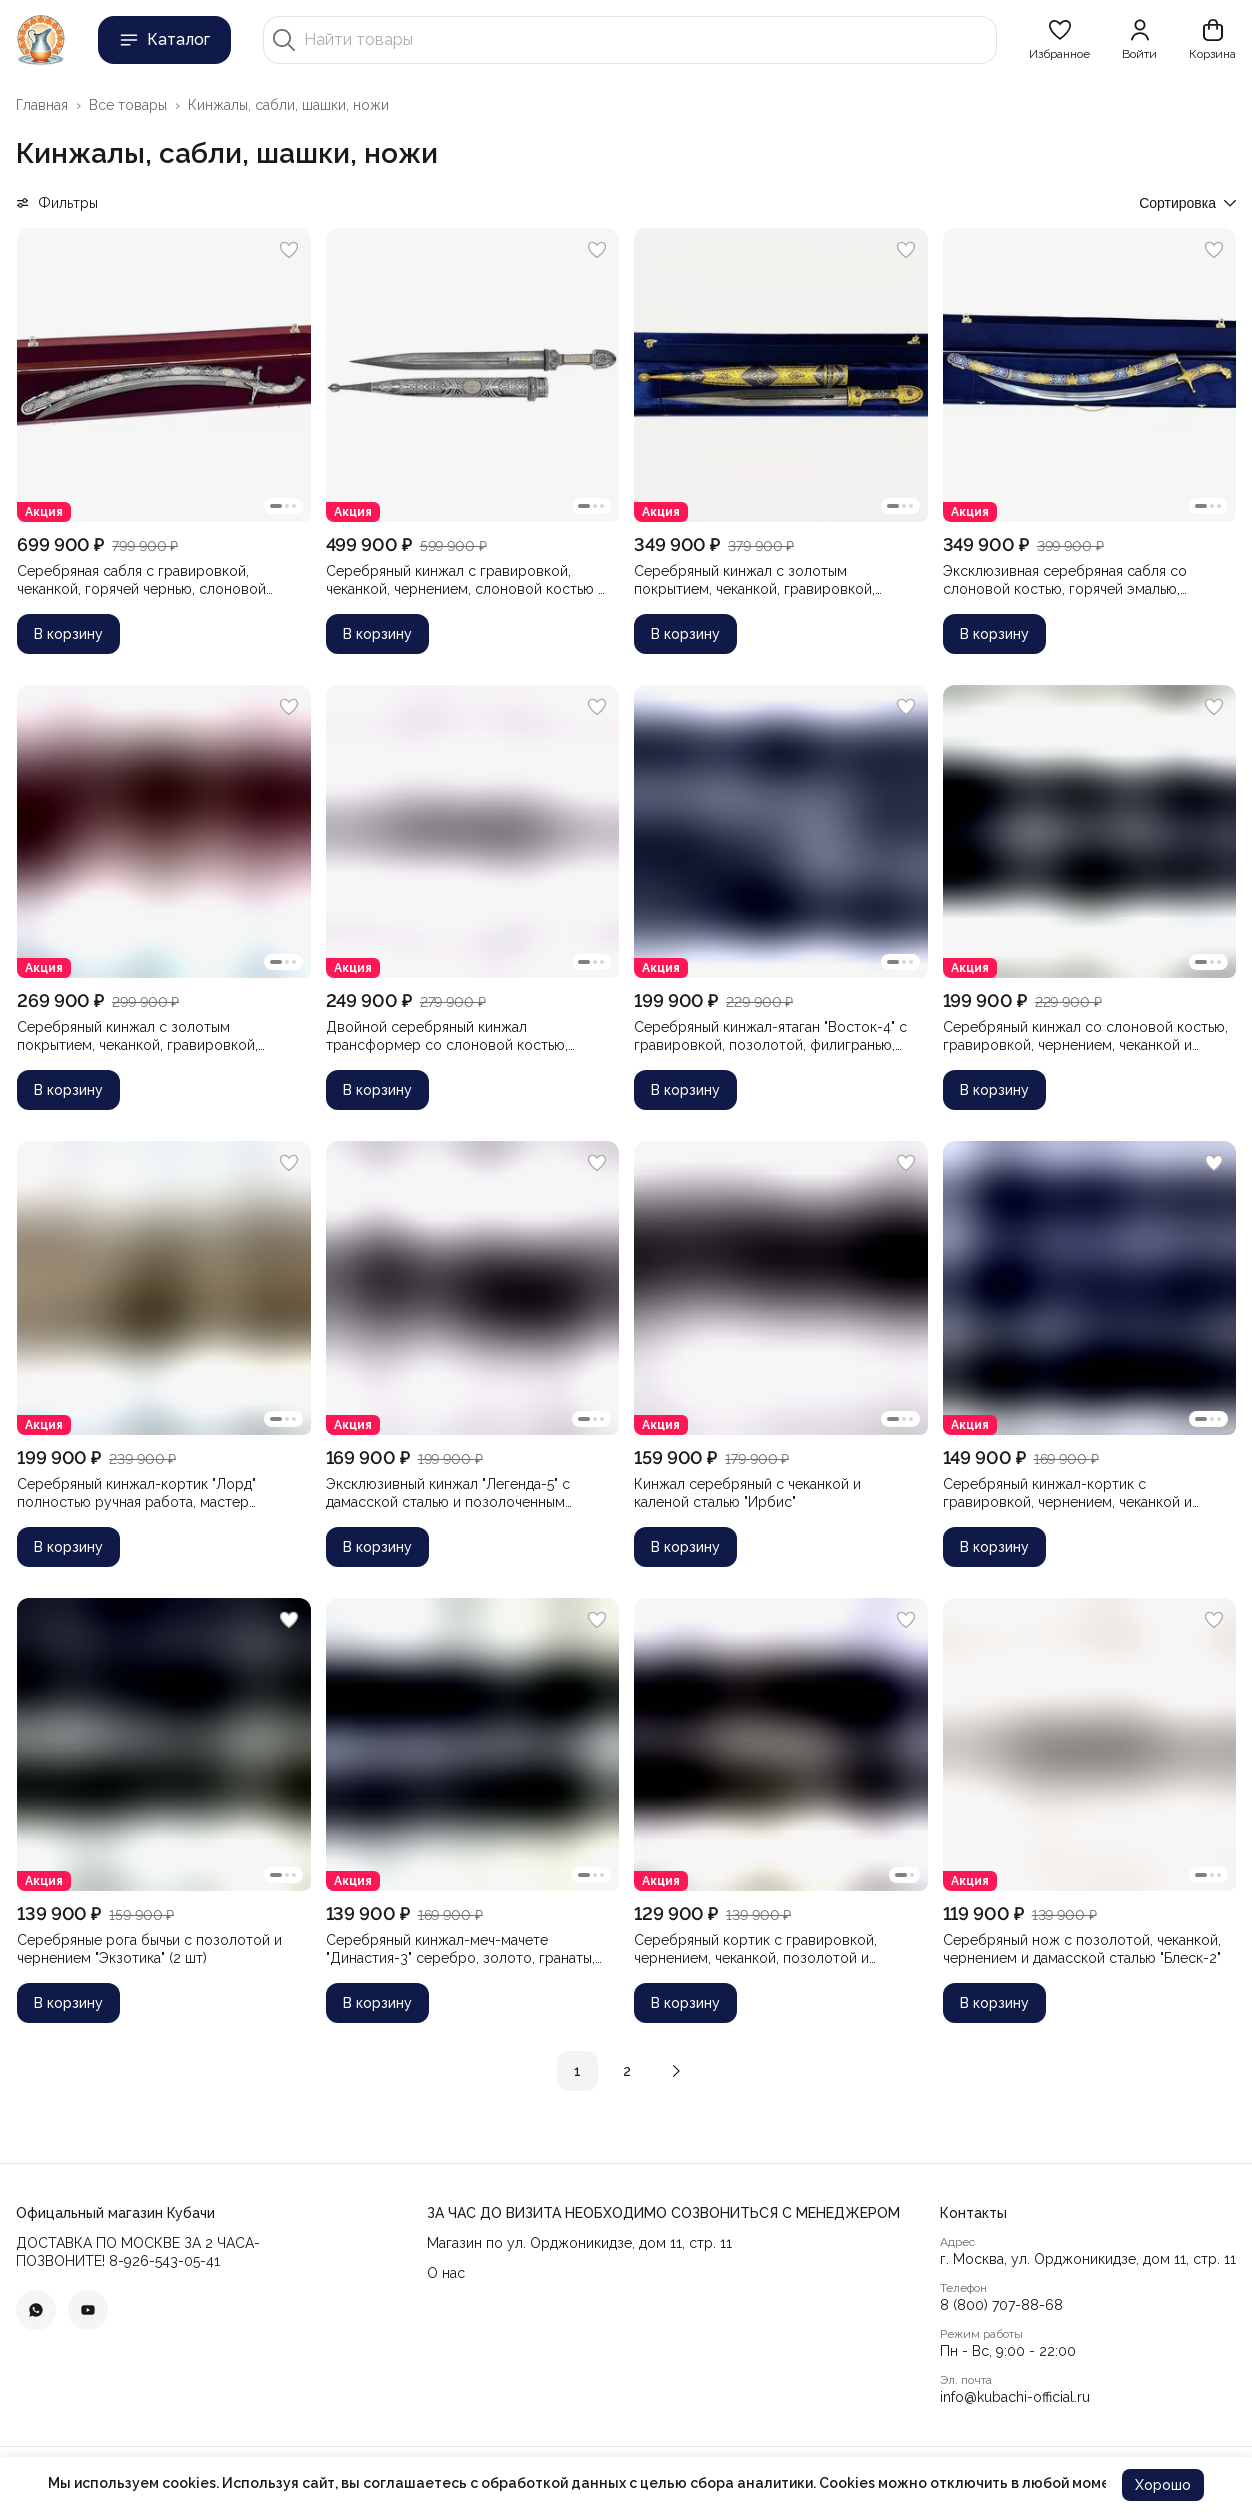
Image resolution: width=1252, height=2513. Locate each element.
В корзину (68, 634)
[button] (1059, 40)
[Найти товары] (646, 40)
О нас (446, 2273)
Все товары (128, 105)
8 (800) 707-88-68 (1001, 2305)
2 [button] (627, 2071)
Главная (42, 105)
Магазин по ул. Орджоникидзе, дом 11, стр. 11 (579, 2243)
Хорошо (1163, 2485)
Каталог (164, 40)
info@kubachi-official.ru (1015, 2397)
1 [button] (577, 2071)
